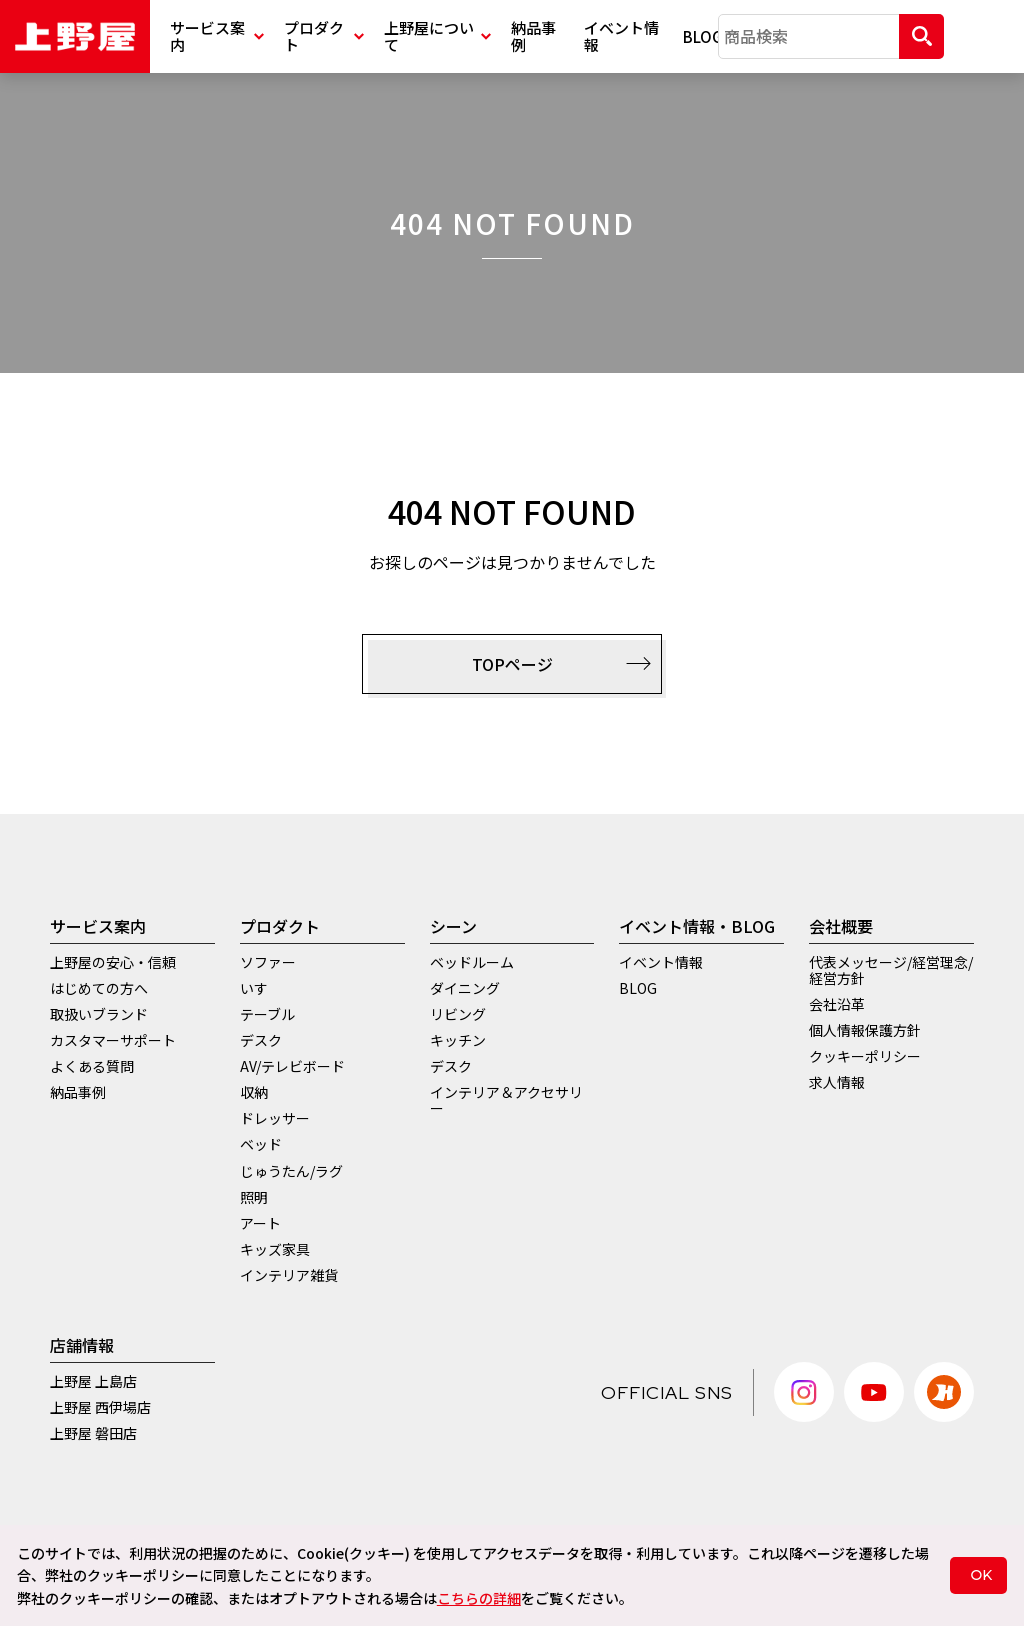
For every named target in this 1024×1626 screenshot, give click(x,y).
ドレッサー (275, 1118)
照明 (254, 1197)
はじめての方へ (99, 988)
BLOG (700, 36)
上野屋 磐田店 (93, 1433)
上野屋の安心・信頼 (113, 962)
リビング (458, 1014)
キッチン (458, 1040)
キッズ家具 (275, 1249)
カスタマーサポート (113, 1040)
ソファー (268, 962)
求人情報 (837, 1082)
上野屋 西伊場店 (100, 1407)
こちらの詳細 (479, 1598)
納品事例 (533, 36)
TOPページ (562, 664)
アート (260, 1223)
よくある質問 (92, 1066)
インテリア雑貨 (289, 1275)
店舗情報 (82, 1345)
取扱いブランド (99, 1014)
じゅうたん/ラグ (291, 1171)
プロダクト (324, 36)
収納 (254, 1092)
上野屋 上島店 (93, 1381)
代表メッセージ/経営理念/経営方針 (891, 970)
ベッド (261, 1144)
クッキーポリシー (865, 1056)
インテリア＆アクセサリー (506, 1100)
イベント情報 (621, 36)
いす (254, 988)
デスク (261, 1040)
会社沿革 (837, 1004)
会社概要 (841, 926)
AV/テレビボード (292, 1066)
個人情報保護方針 (865, 1030)
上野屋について (437, 36)
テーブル (267, 1014)
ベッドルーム (472, 962)
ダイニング (465, 988)
